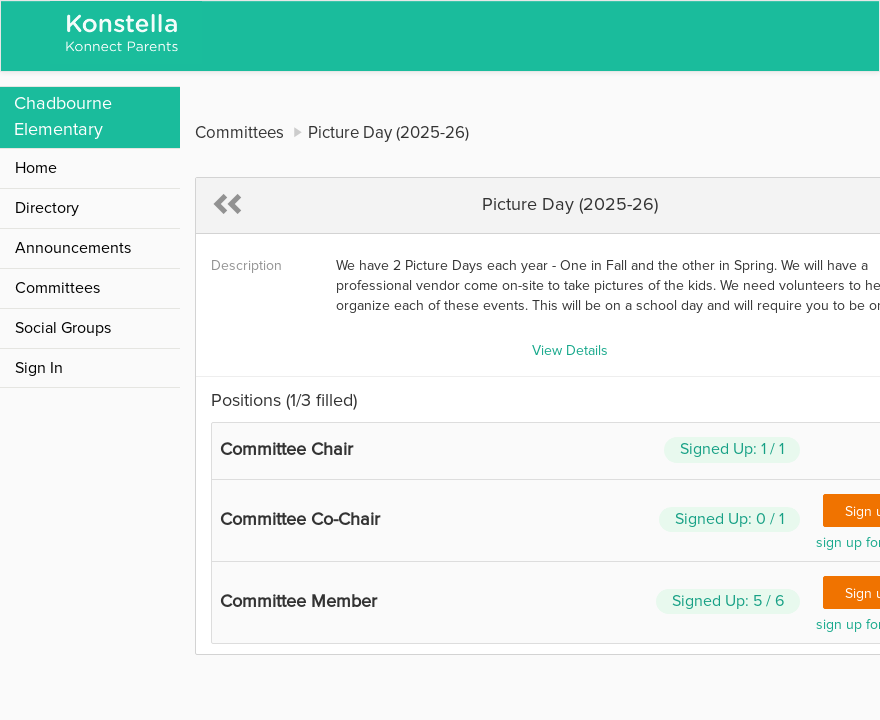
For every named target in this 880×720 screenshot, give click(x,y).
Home (36, 168)
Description (246, 266)
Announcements (73, 248)
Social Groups (63, 328)
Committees (57, 288)
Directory (47, 208)
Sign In (39, 368)
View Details (570, 351)
